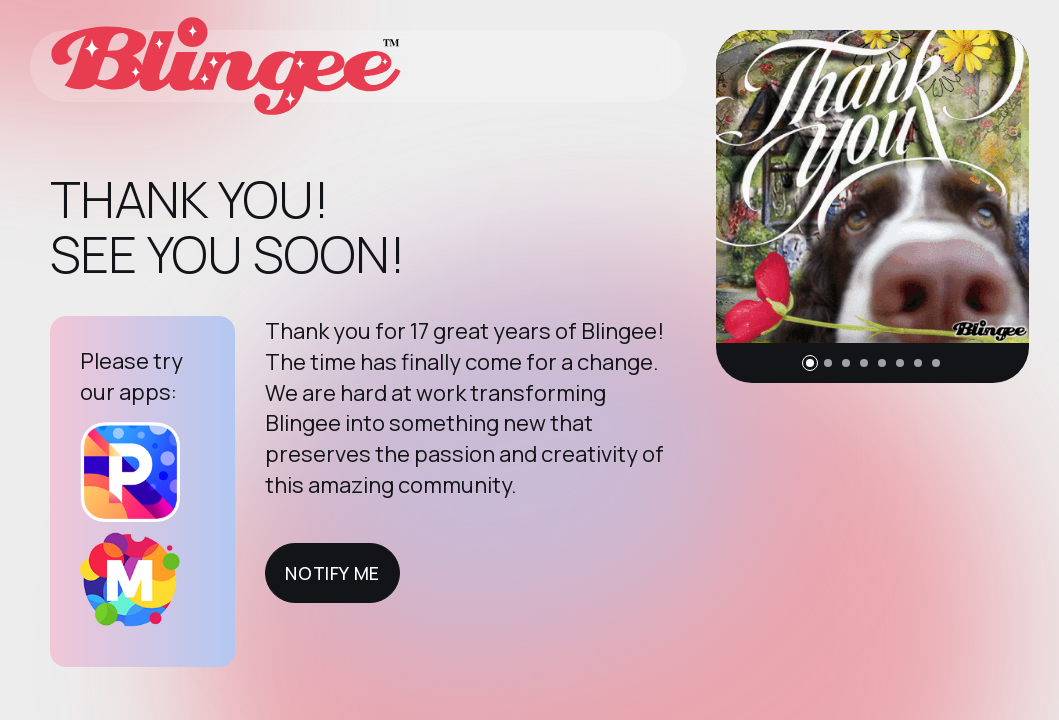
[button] (810, 363)
